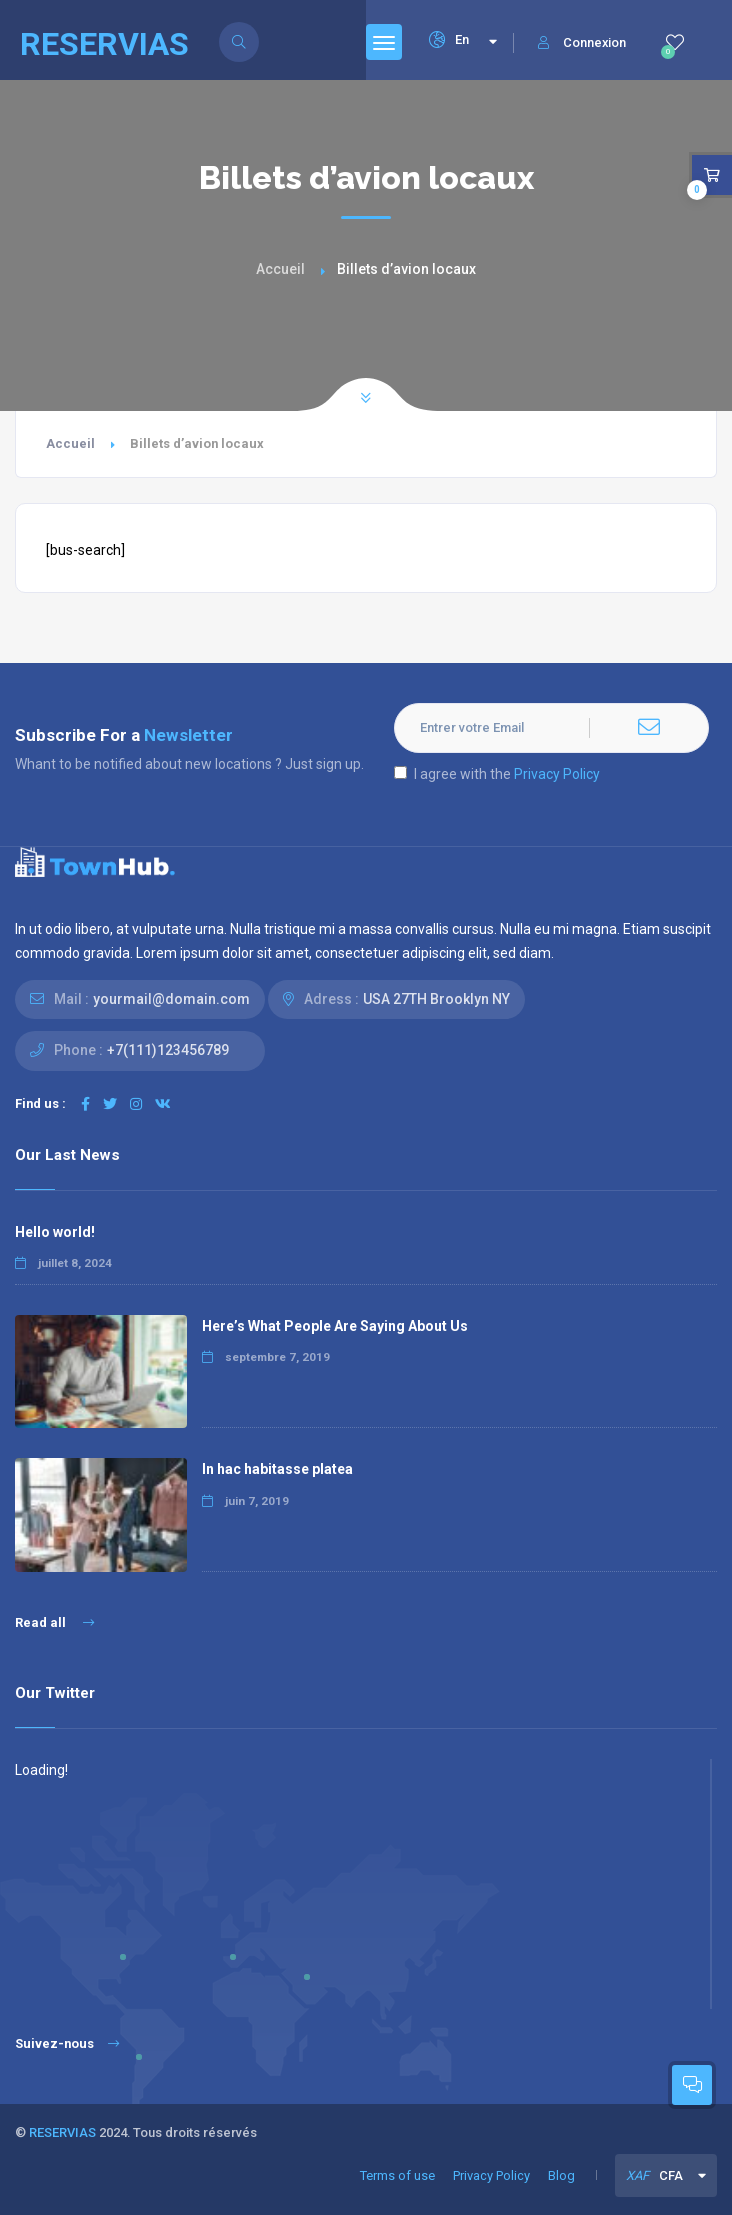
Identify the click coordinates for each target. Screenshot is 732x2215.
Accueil (280, 269)
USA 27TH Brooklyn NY (436, 999)
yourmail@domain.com (171, 999)
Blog (561, 2175)
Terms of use (397, 2175)
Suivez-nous (67, 2043)
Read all (54, 1622)
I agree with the (497, 774)
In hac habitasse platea (277, 1469)
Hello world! (55, 1232)
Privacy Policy (557, 774)
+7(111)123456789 (168, 1050)
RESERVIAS (62, 2132)
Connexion (582, 42)
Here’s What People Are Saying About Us (335, 1326)
